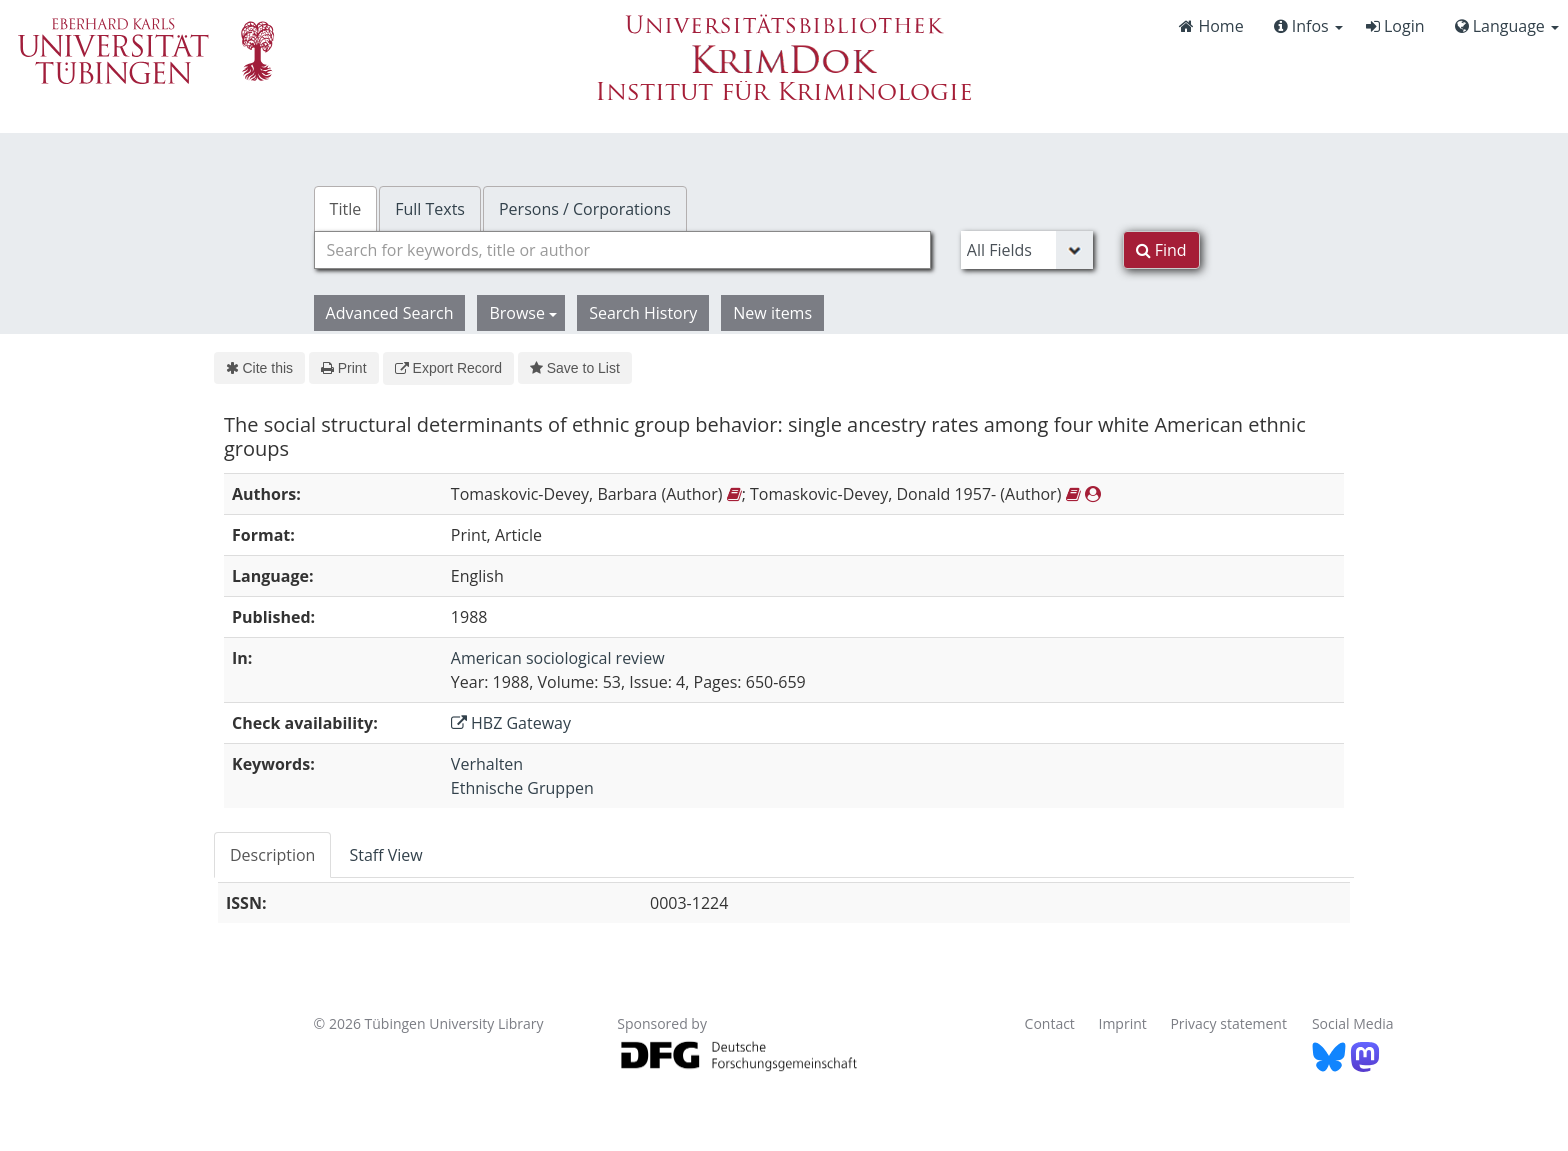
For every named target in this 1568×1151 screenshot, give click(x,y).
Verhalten (487, 764)
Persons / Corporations (585, 209)
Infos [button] (1308, 26)
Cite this (259, 368)
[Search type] (1027, 250)
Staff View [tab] (385, 855)
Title (346, 209)
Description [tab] (272, 855)
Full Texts (430, 209)
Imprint (1123, 1023)
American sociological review (558, 658)
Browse (523, 313)
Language (1507, 26)
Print (343, 368)
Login (1395, 26)
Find (1161, 250)
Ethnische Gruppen (522, 788)
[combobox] (622, 250)
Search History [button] (643, 313)
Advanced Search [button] (390, 313)
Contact (1050, 1023)
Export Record (448, 368)
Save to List (575, 368)
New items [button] (772, 313)
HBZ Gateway (511, 723)
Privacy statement (1228, 1023)
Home (1211, 26)
